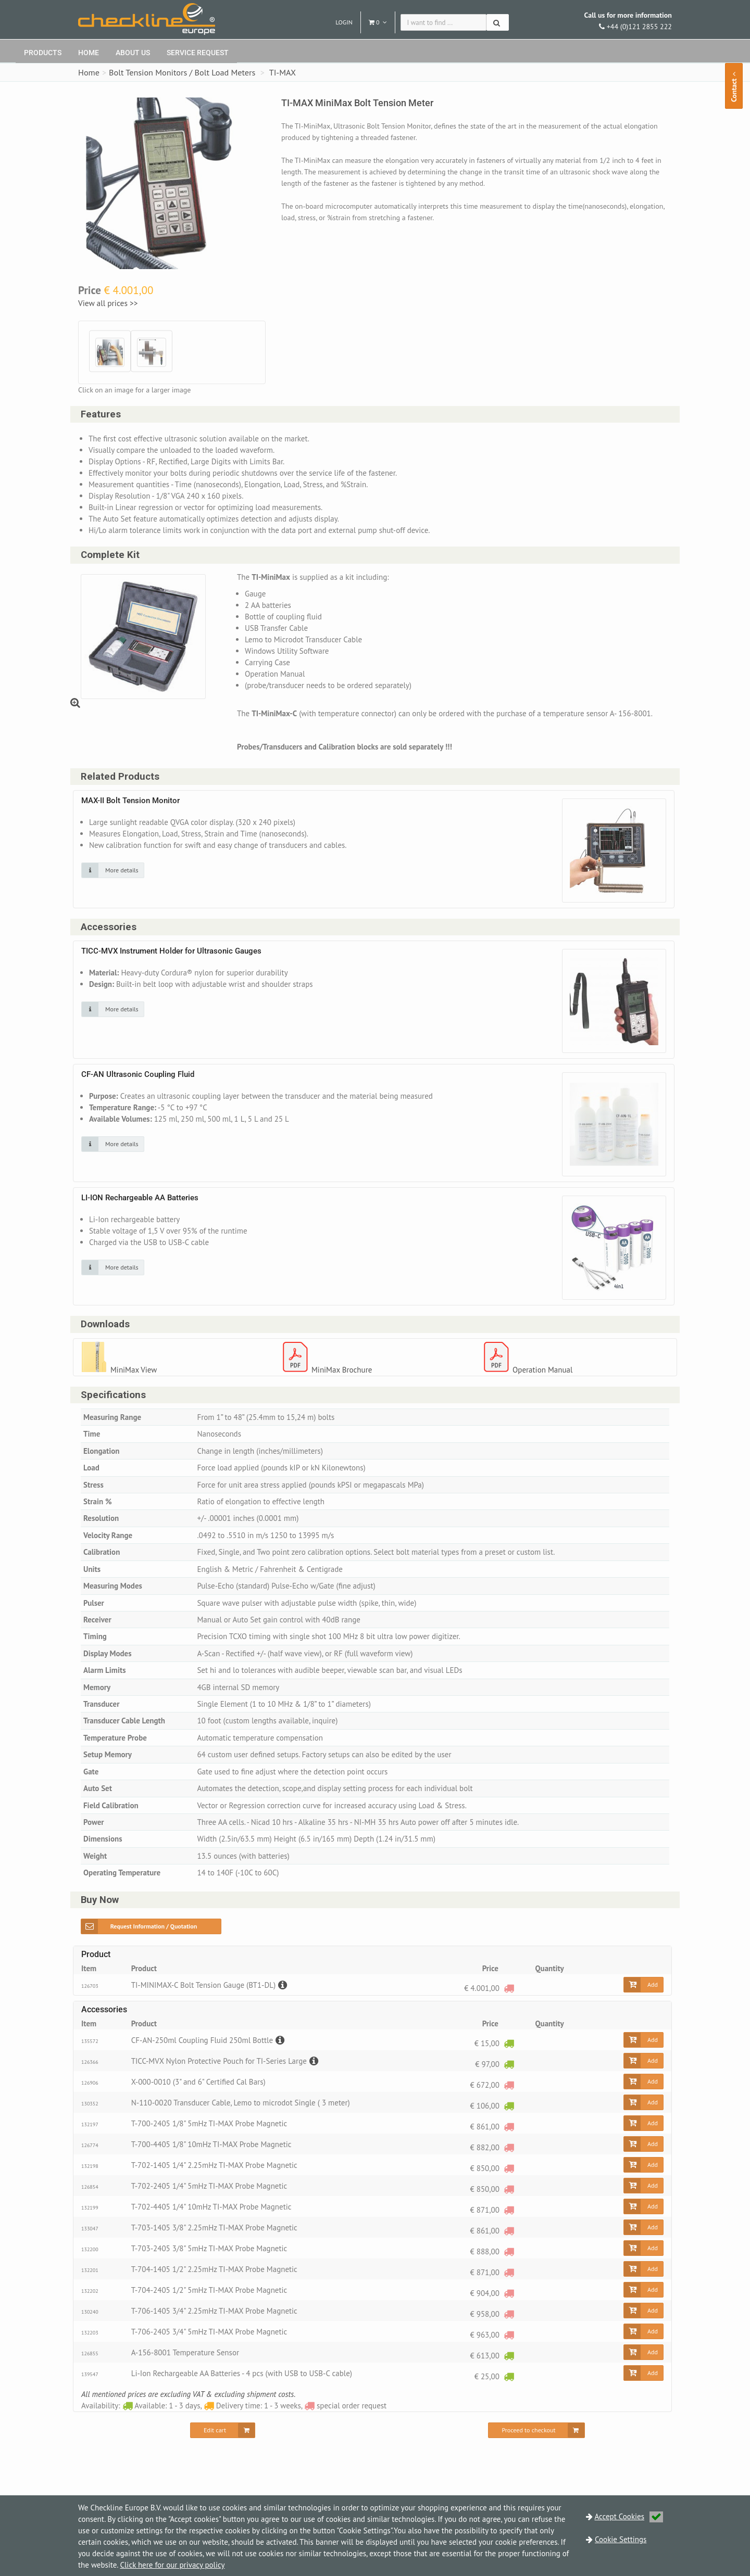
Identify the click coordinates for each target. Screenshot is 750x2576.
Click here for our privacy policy (172, 2565)
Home (88, 52)
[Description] (281, 1985)
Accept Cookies (629, 2516)
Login (344, 22)
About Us (133, 52)
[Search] (497, 22)
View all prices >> (110, 303)
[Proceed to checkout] (536, 2431)
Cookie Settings (620, 2539)
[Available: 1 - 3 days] (509, 2044)
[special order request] (509, 1989)
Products (42, 52)
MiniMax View (133, 1370)
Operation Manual (542, 1370)
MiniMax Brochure (341, 1370)
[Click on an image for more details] (112, 871)
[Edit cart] (222, 2431)
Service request (198, 52)
